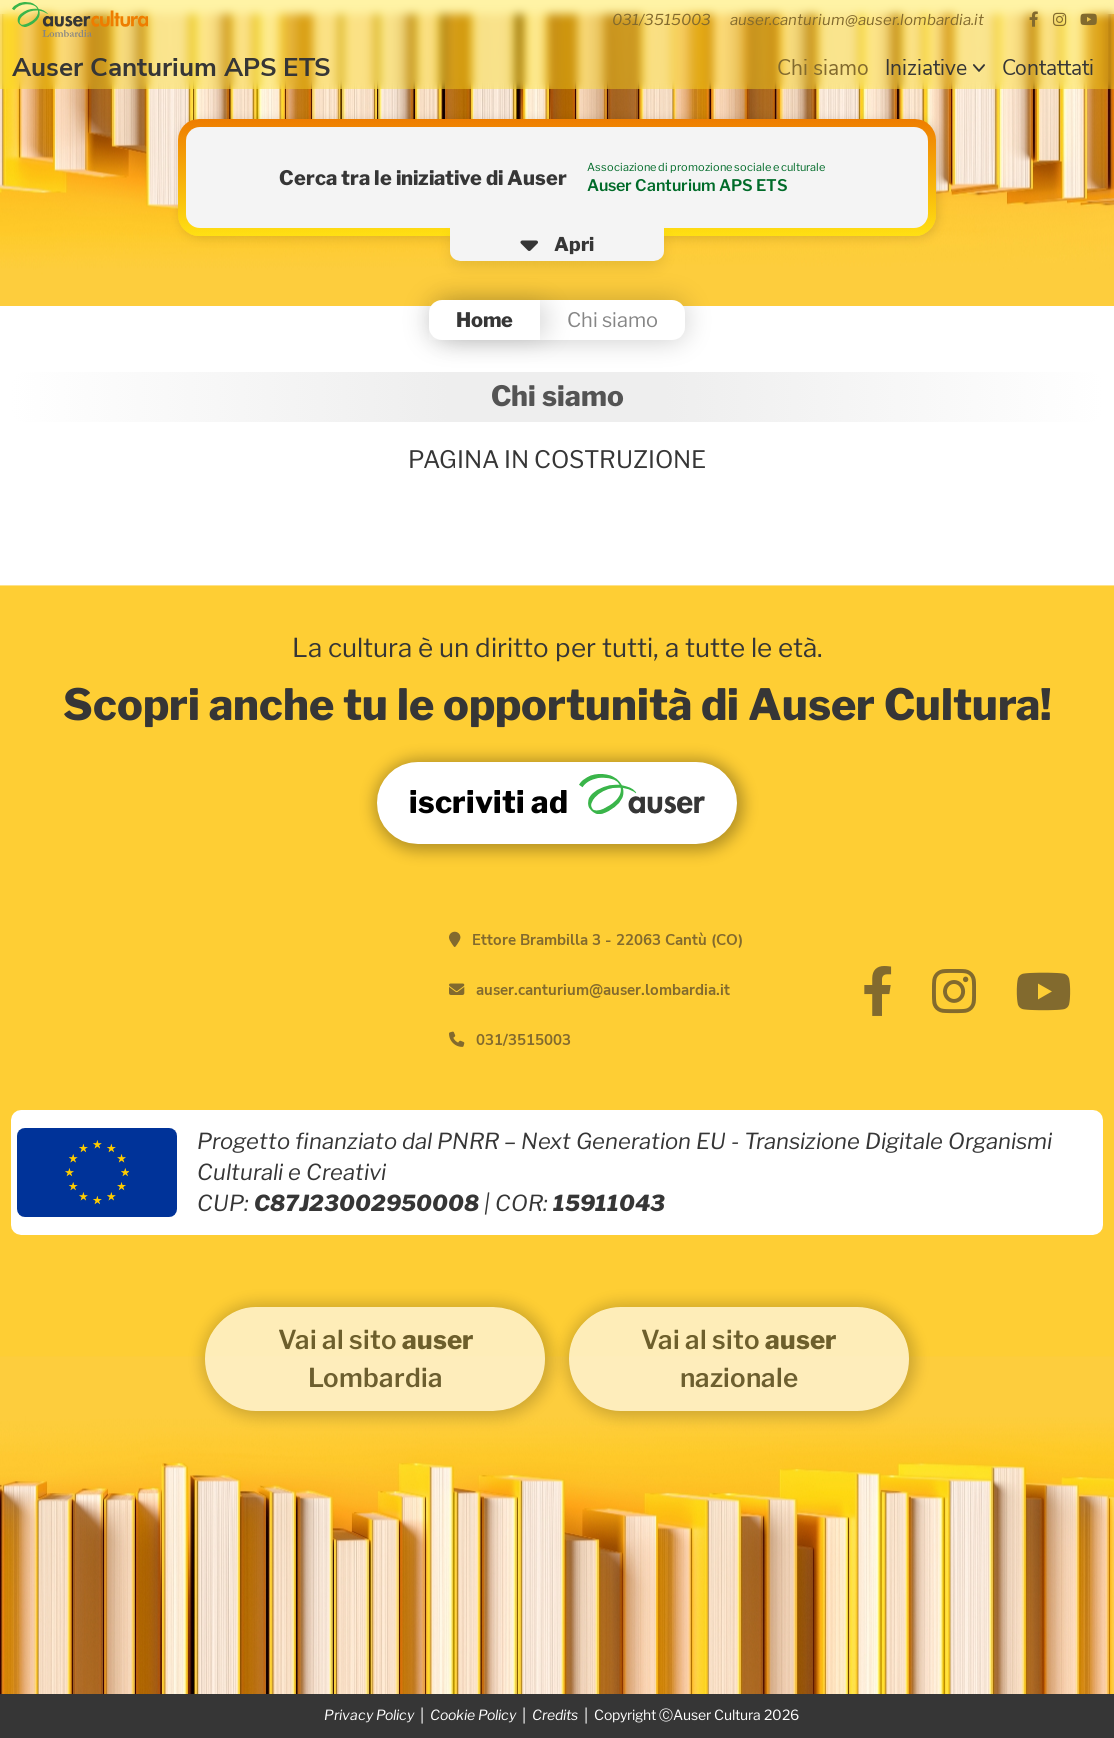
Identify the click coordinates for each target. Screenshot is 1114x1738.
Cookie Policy (473, 1715)
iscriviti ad (557, 797)
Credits (555, 1715)
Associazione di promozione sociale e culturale (706, 167)
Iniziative (926, 68)
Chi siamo (823, 68)
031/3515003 (523, 1040)
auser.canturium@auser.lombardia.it (603, 990)
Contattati (1048, 68)
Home (484, 319)
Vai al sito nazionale (738, 1358)
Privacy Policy (369, 1715)
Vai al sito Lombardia (375, 1358)
